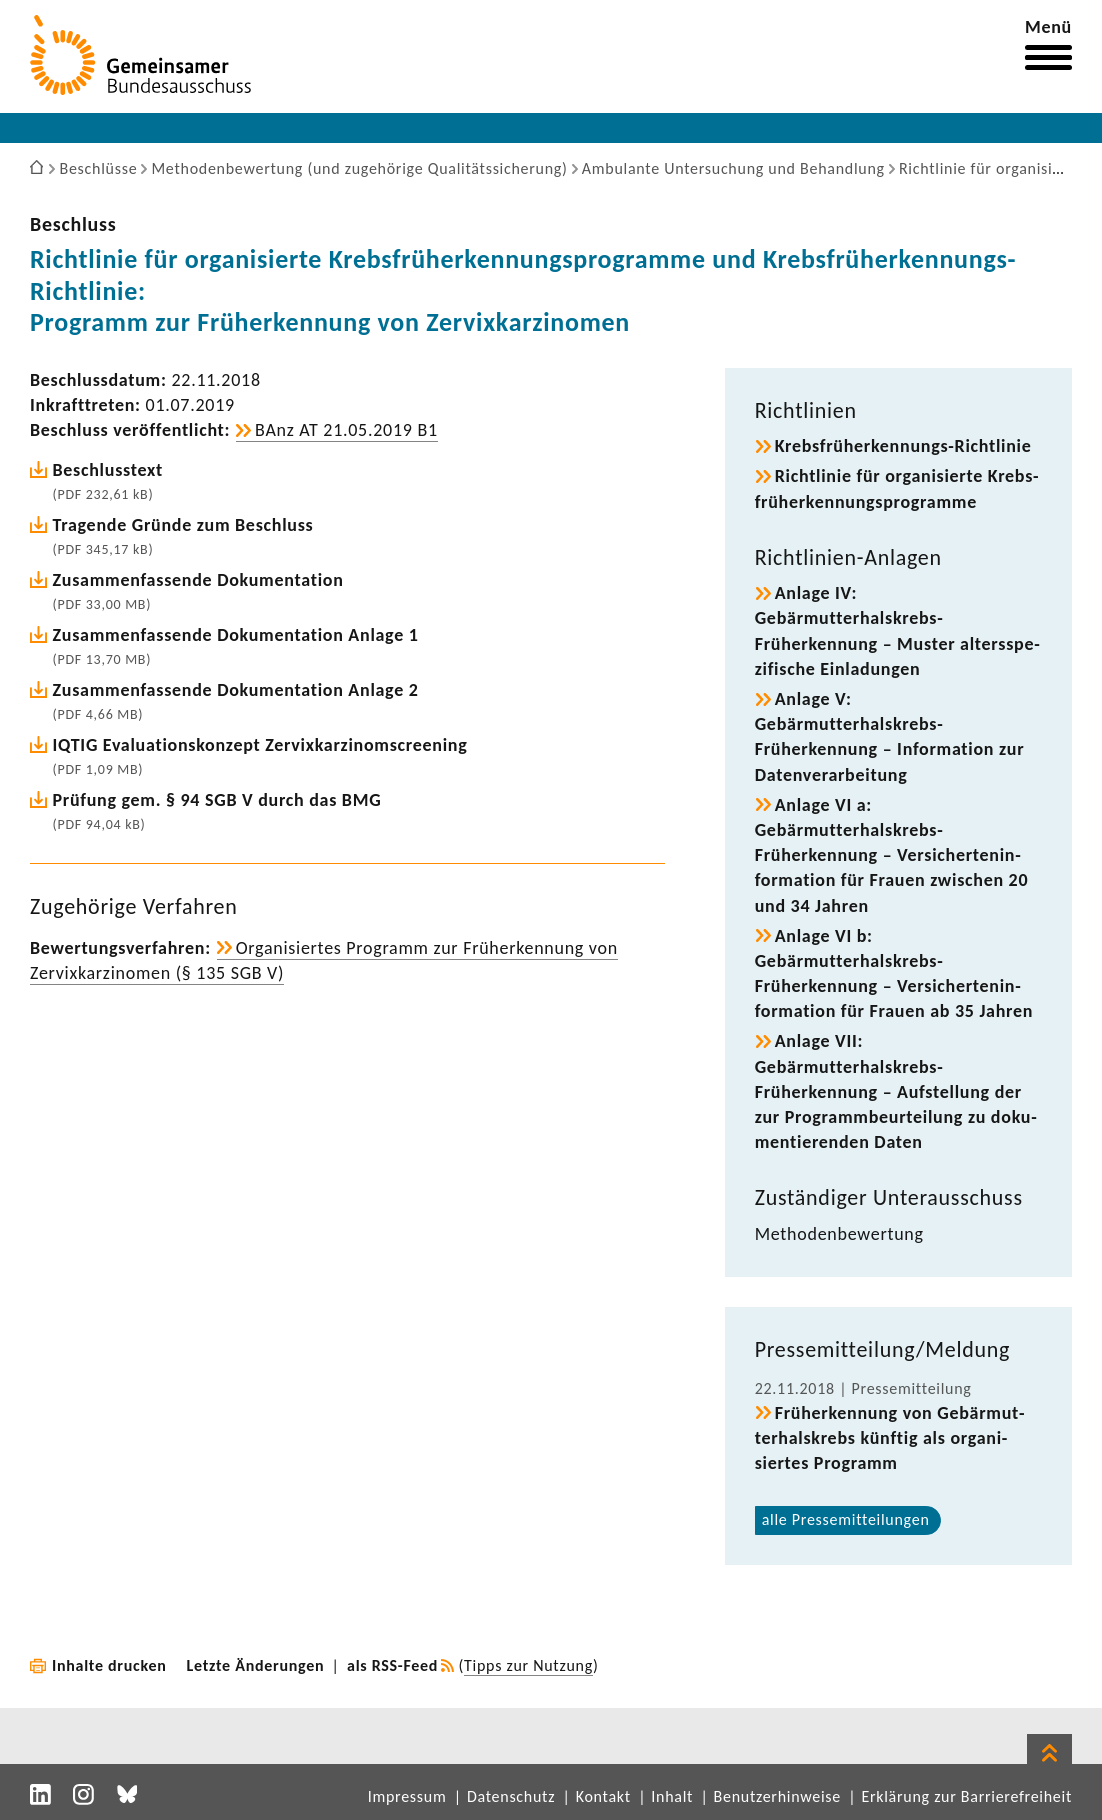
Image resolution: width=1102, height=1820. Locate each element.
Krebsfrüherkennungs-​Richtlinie (903, 446)
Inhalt (672, 1796)
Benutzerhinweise (777, 1796)
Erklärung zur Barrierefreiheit (966, 1796)
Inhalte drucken (109, 1665)
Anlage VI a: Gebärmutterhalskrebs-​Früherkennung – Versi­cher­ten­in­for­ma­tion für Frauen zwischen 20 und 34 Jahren (892, 855)
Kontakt (603, 1796)
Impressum (407, 1796)
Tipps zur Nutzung (528, 1665)
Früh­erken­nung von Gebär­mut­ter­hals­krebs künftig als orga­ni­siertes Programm (890, 1438)
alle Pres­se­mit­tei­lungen (846, 1519)
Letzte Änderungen (256, 1665)
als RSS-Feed (392, 1665)
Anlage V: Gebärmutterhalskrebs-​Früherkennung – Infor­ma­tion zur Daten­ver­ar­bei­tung (890, 737)
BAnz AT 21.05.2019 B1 (346, 430)
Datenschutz (511, 1796)
